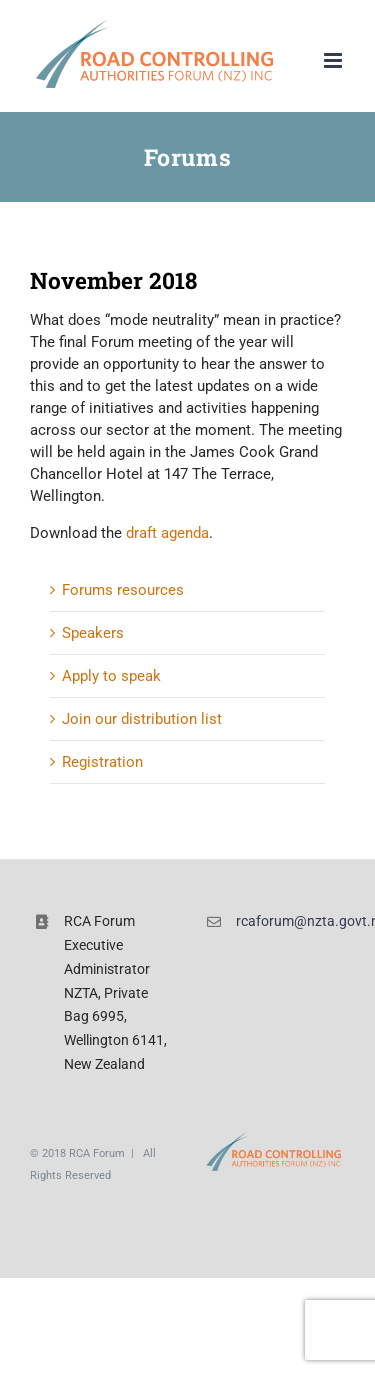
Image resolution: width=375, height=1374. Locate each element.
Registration (102, 762)
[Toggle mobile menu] (334, 60)
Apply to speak (111, 676)
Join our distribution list (142, 719)
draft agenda (167, 533)
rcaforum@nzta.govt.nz (290, 921)
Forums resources (123, 590)
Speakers (93, 633)
